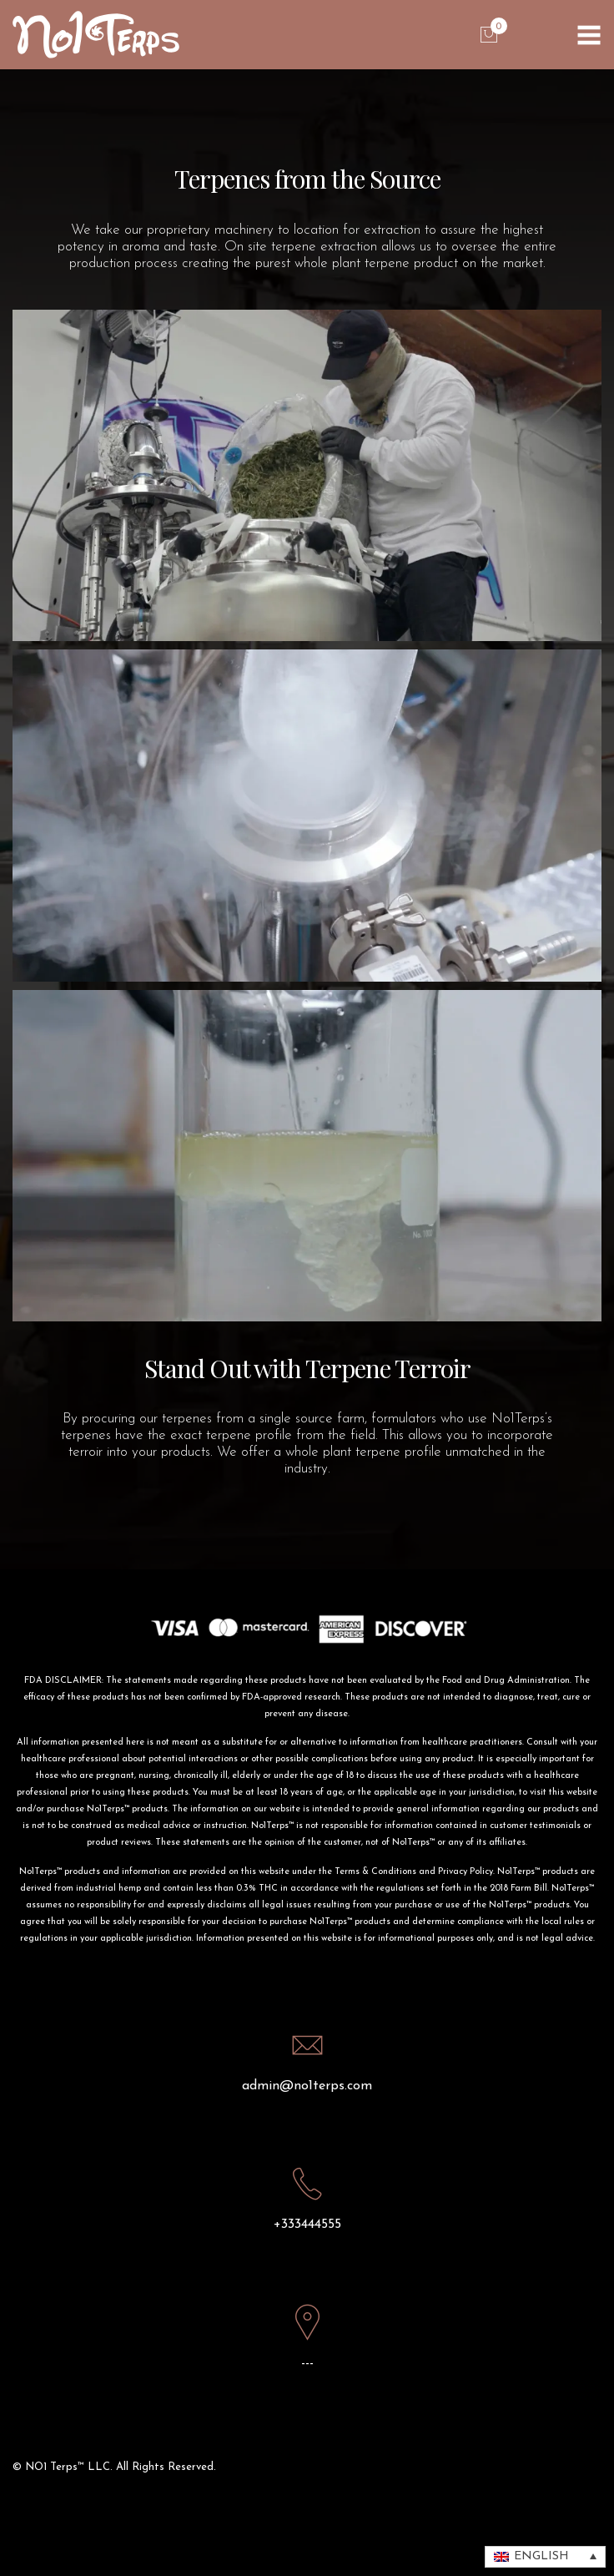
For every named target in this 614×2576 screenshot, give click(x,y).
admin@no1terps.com (307, 2086)
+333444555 (307, 2224)
